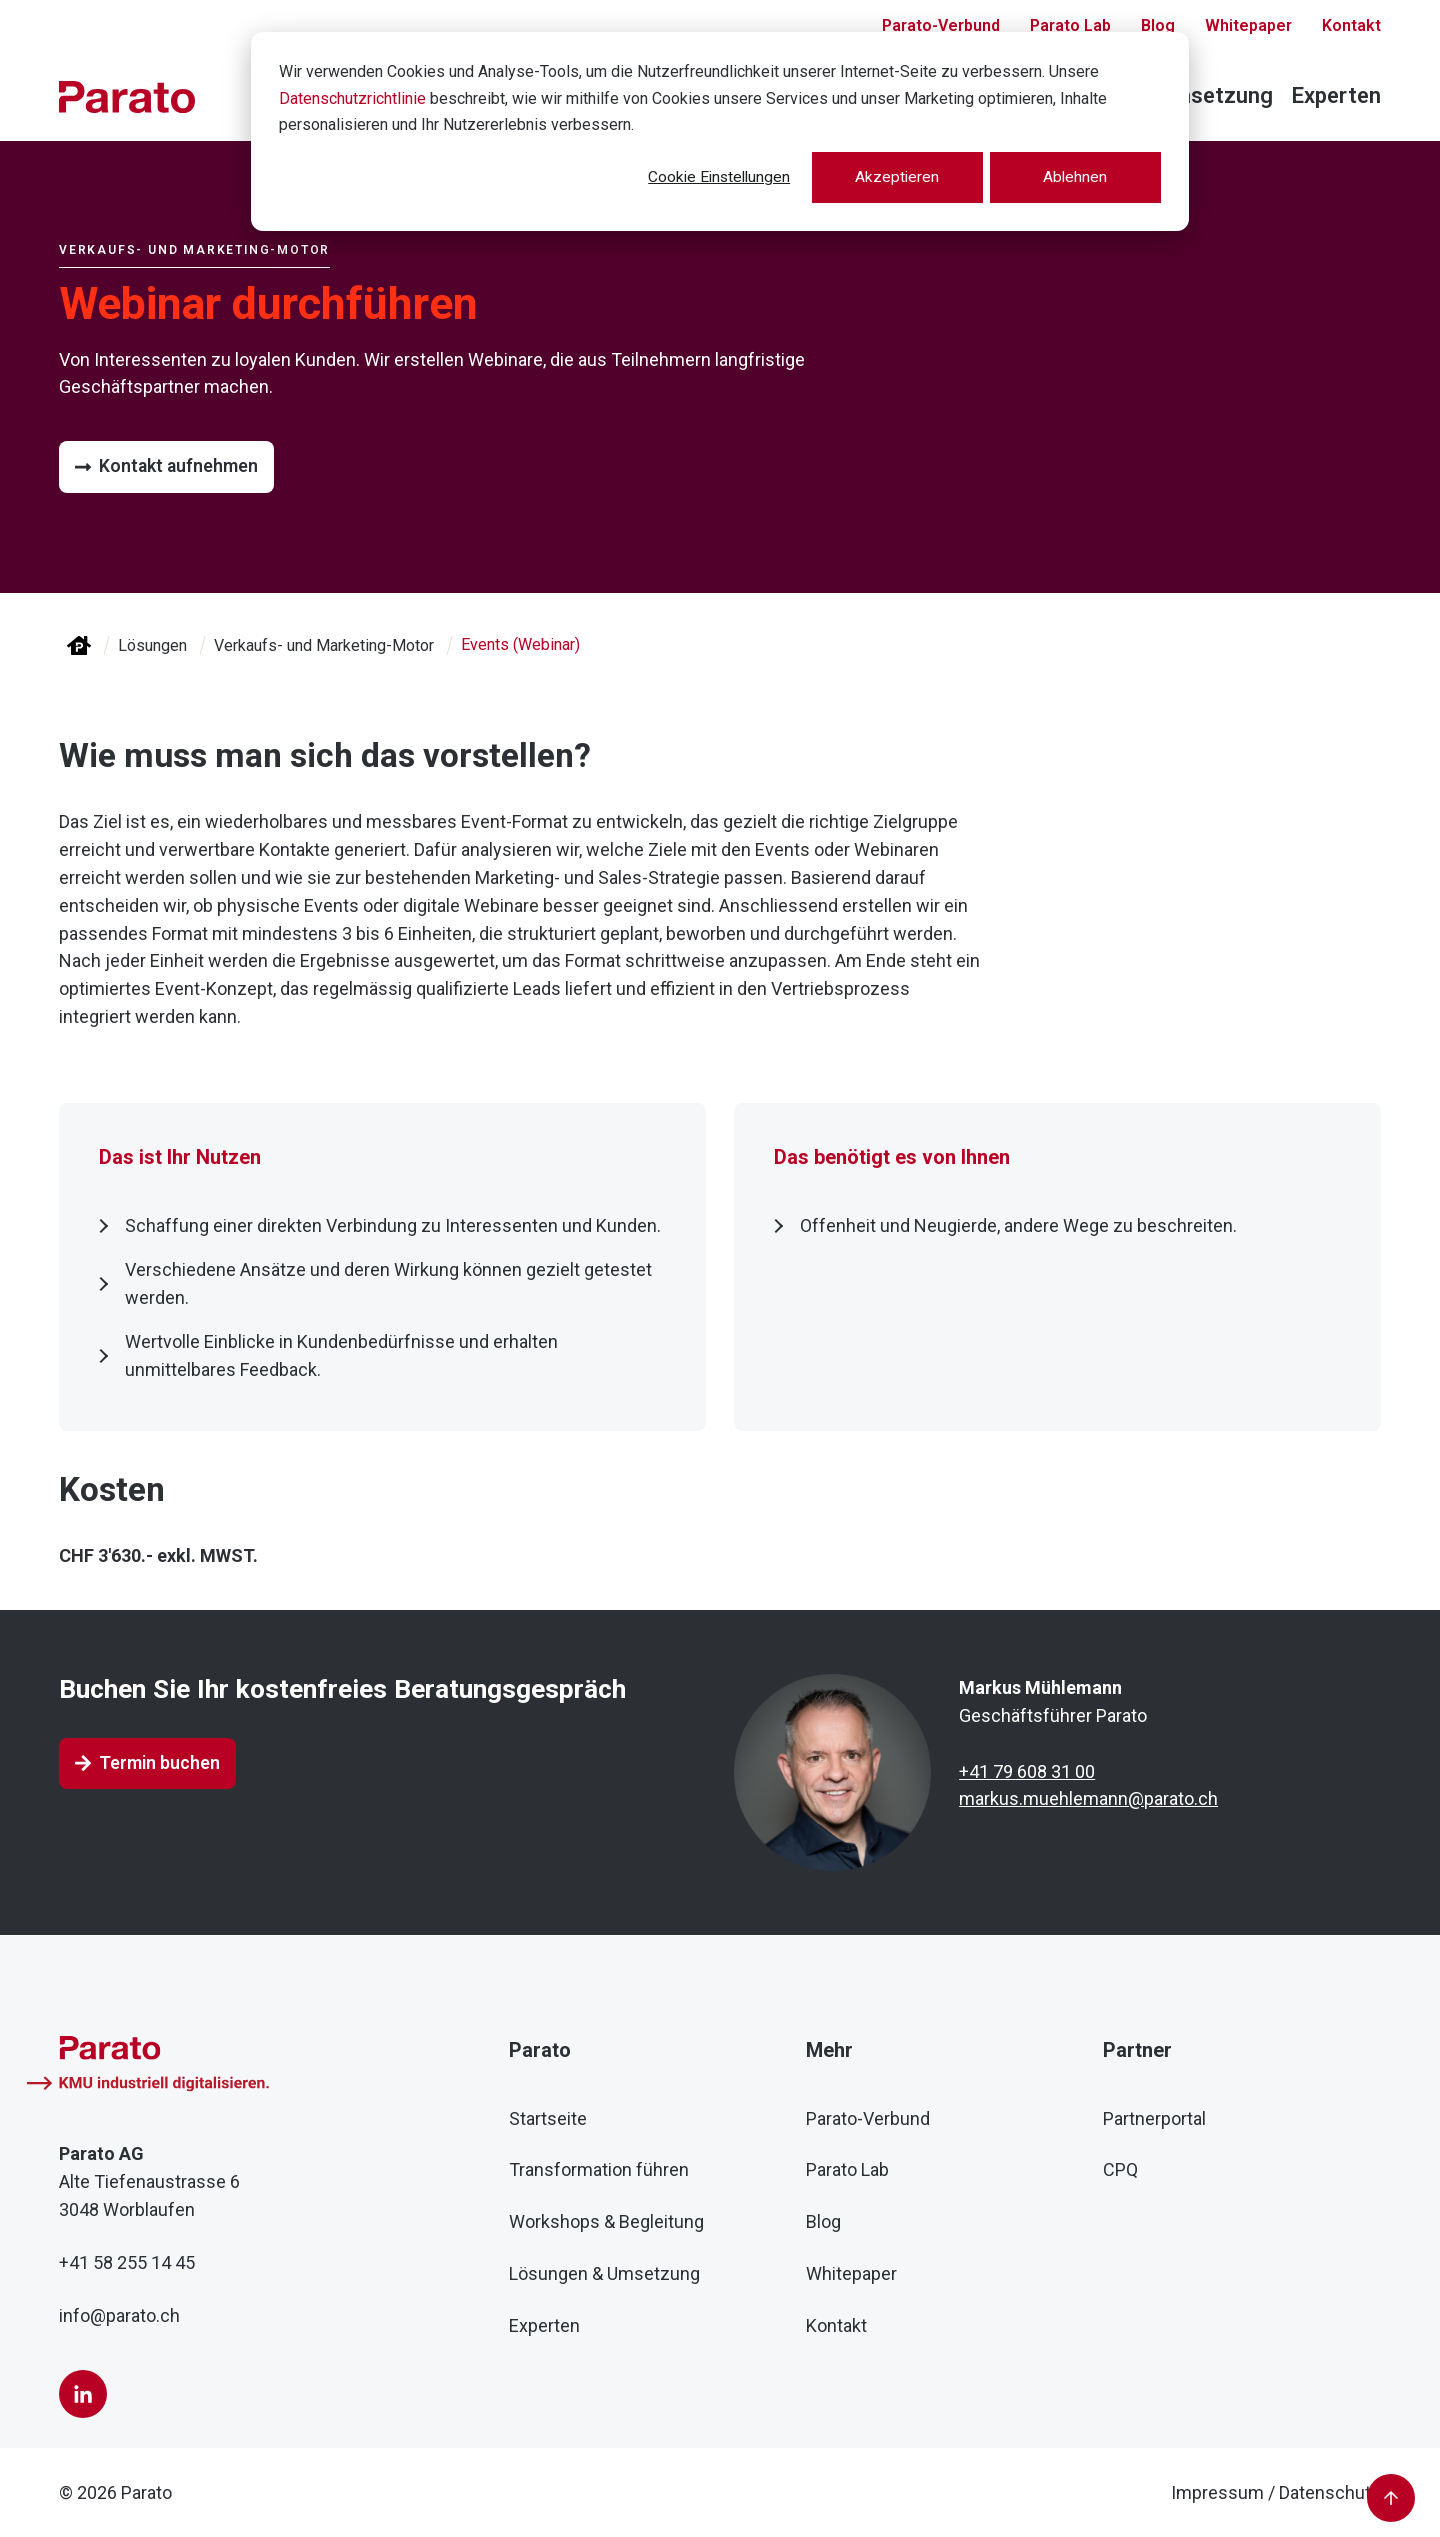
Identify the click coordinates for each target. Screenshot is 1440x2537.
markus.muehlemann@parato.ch (1088, 1798)
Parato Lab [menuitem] (847, 2169)
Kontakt (1351, 26)
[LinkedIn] (83, 2394)
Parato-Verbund (941, 26)
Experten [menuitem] (544, 2325)
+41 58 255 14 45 (127, 2262)
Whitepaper (1248, 26)
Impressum (1217, 2492)
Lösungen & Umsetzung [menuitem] (604, 2273)
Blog (1158, 26)
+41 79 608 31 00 (1027, 1770)
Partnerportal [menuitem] (1154, 2117)
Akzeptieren (890, 177)
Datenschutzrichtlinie (352, 98)
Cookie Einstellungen (707, 177)
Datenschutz (1330, 2492)
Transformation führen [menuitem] (599, 2169)
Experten (1336, 95)
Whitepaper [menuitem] (851, 2273)
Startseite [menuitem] (548, 2117)
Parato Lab (1070, 26)
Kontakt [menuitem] (836, 2325)
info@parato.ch (119, 2315)
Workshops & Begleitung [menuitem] (606, 2221)
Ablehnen (1073, 177)
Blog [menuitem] (823, 2221)
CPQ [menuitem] (1120, 2169)
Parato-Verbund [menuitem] (868, 2117)
